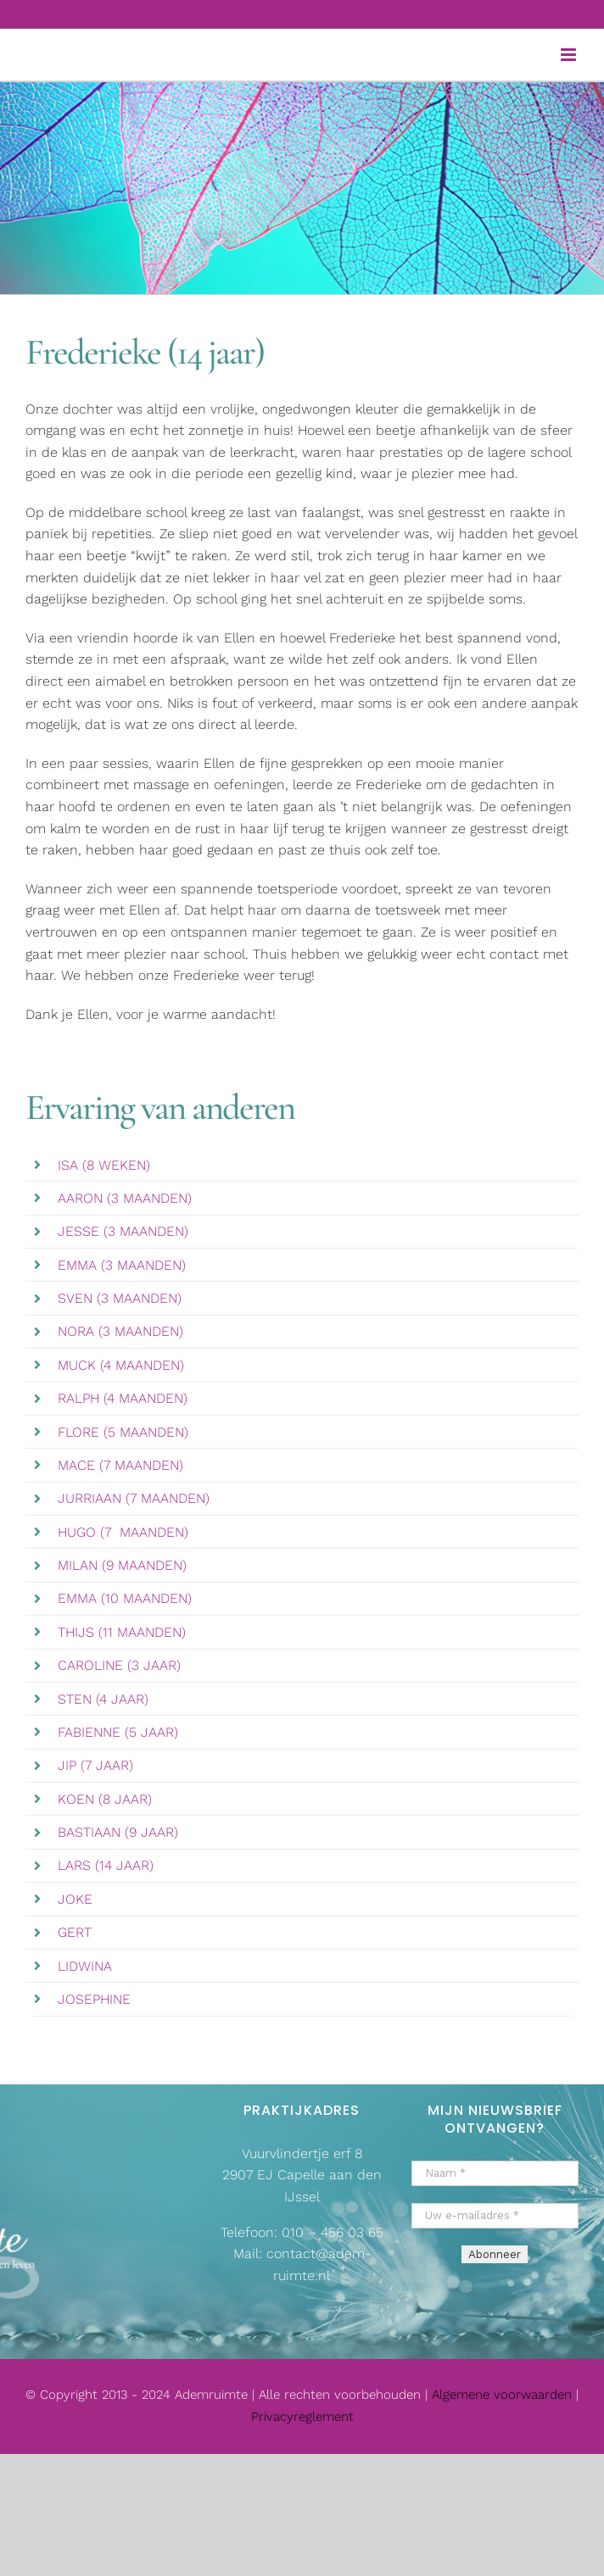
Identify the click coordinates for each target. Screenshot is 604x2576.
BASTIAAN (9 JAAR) (118, 1832)
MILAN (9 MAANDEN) (122, 1565)
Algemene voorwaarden (504, 2394)
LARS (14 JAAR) (106, 1865)
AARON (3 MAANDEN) (125, 1198)
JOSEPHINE (94, 1999)
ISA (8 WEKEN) (104, 1165)
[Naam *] (495, 2173)
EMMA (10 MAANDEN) (125, 1598)
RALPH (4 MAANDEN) (122, 1398)
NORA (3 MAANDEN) (120, 1331)
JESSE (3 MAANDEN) (123, 1231)
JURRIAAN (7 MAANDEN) (134, 1498)
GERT (75, 1932)
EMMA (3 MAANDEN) (122, 1265)
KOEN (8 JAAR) (105, 1799)
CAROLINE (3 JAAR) (119, 1665)
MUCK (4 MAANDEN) (121, 1365)
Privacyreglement (302, 2416)
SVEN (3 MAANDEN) (120, 1298)
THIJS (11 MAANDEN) (122, 1632)
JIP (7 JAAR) (95, 1765)
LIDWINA (85, 1966)
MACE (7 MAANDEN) (120, 1465)
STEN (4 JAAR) (103, 1699)
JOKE (75, 1899)
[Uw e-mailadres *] (495, 2215)
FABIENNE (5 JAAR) (118, 1732)
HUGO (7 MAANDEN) (123, 1532)
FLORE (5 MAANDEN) (123, 1432)
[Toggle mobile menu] (570, 55)
